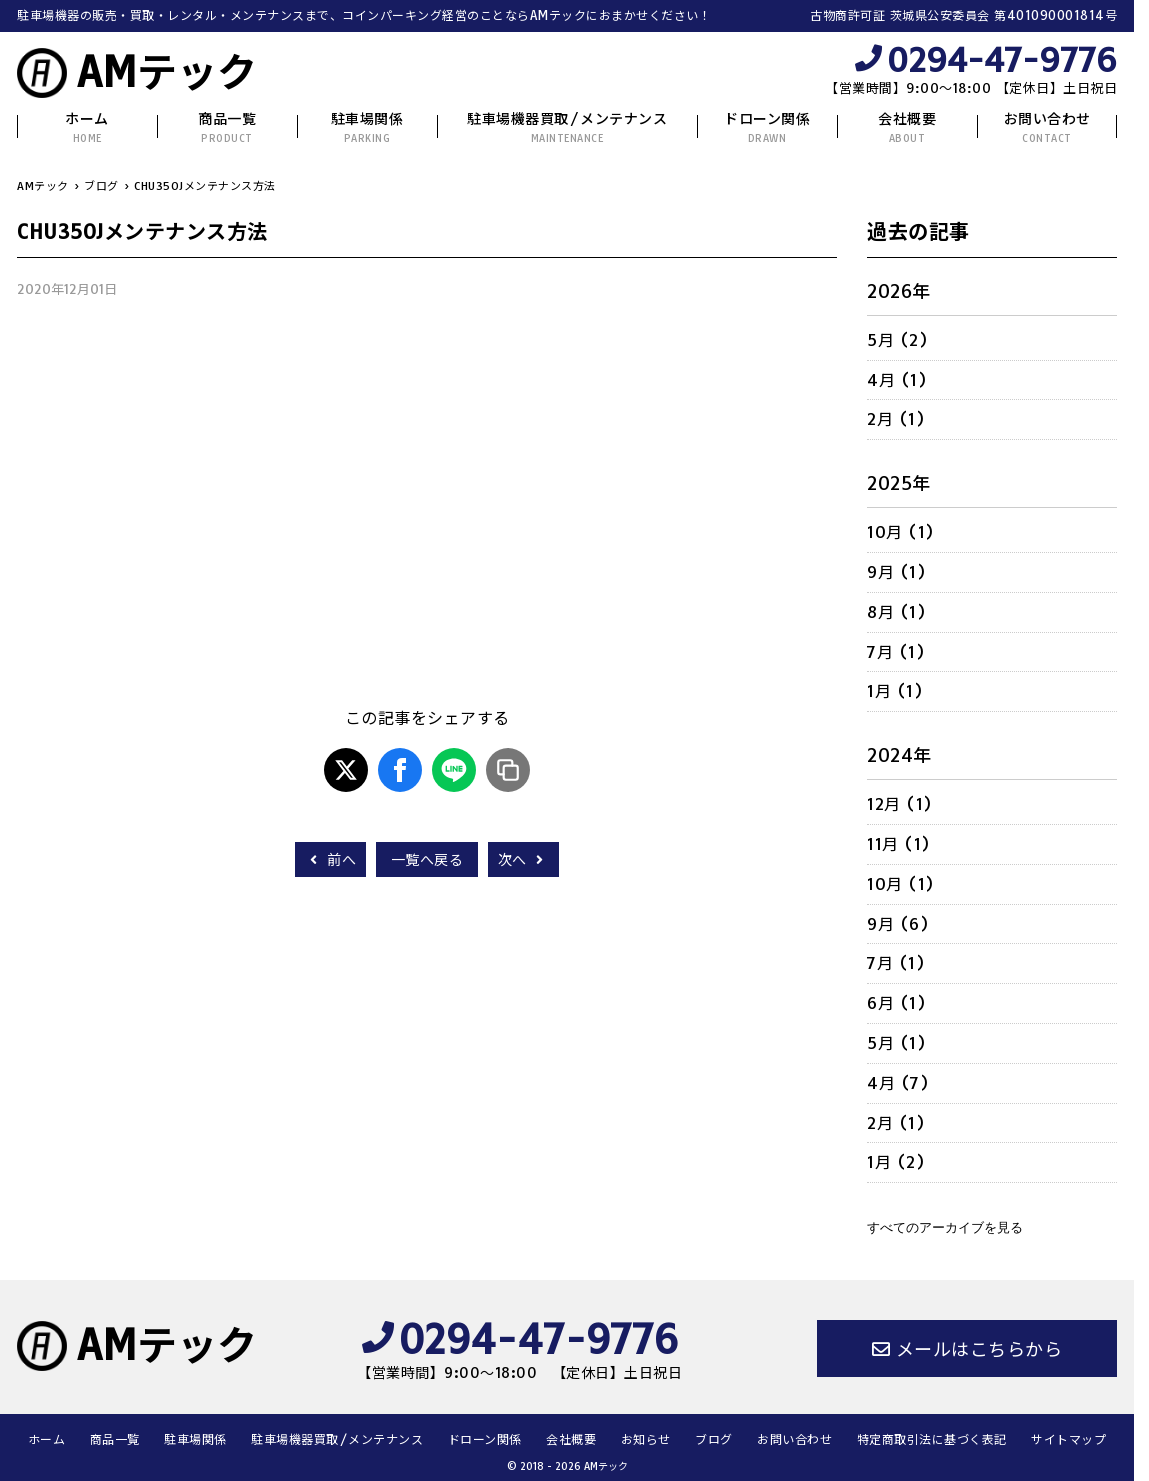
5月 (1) (896, 1043)
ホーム (87, 127)
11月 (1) (899, 844)
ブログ (714, 1439)
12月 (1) (900, 804)
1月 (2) (896, 1162)
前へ (330, 860)
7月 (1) (896, 652)
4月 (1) (897, 380)
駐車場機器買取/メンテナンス (567, 127)
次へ (523, 860)
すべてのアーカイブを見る (945, 1227)
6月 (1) (896, 1003)
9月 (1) (896, 572)
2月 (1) (896, 419)
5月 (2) (897, 340)
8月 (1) (896, 612)
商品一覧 (227, 127)
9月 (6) (898, 924)
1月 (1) (895, 691)
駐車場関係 (367, 127)
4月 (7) (898, 1083)
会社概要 (907, 127)
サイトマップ (1068, 1439)
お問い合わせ (1047, 127)
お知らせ (646, 1439)
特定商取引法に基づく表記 (932, 1439)
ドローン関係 (767, 127)
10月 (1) (901, 532)
